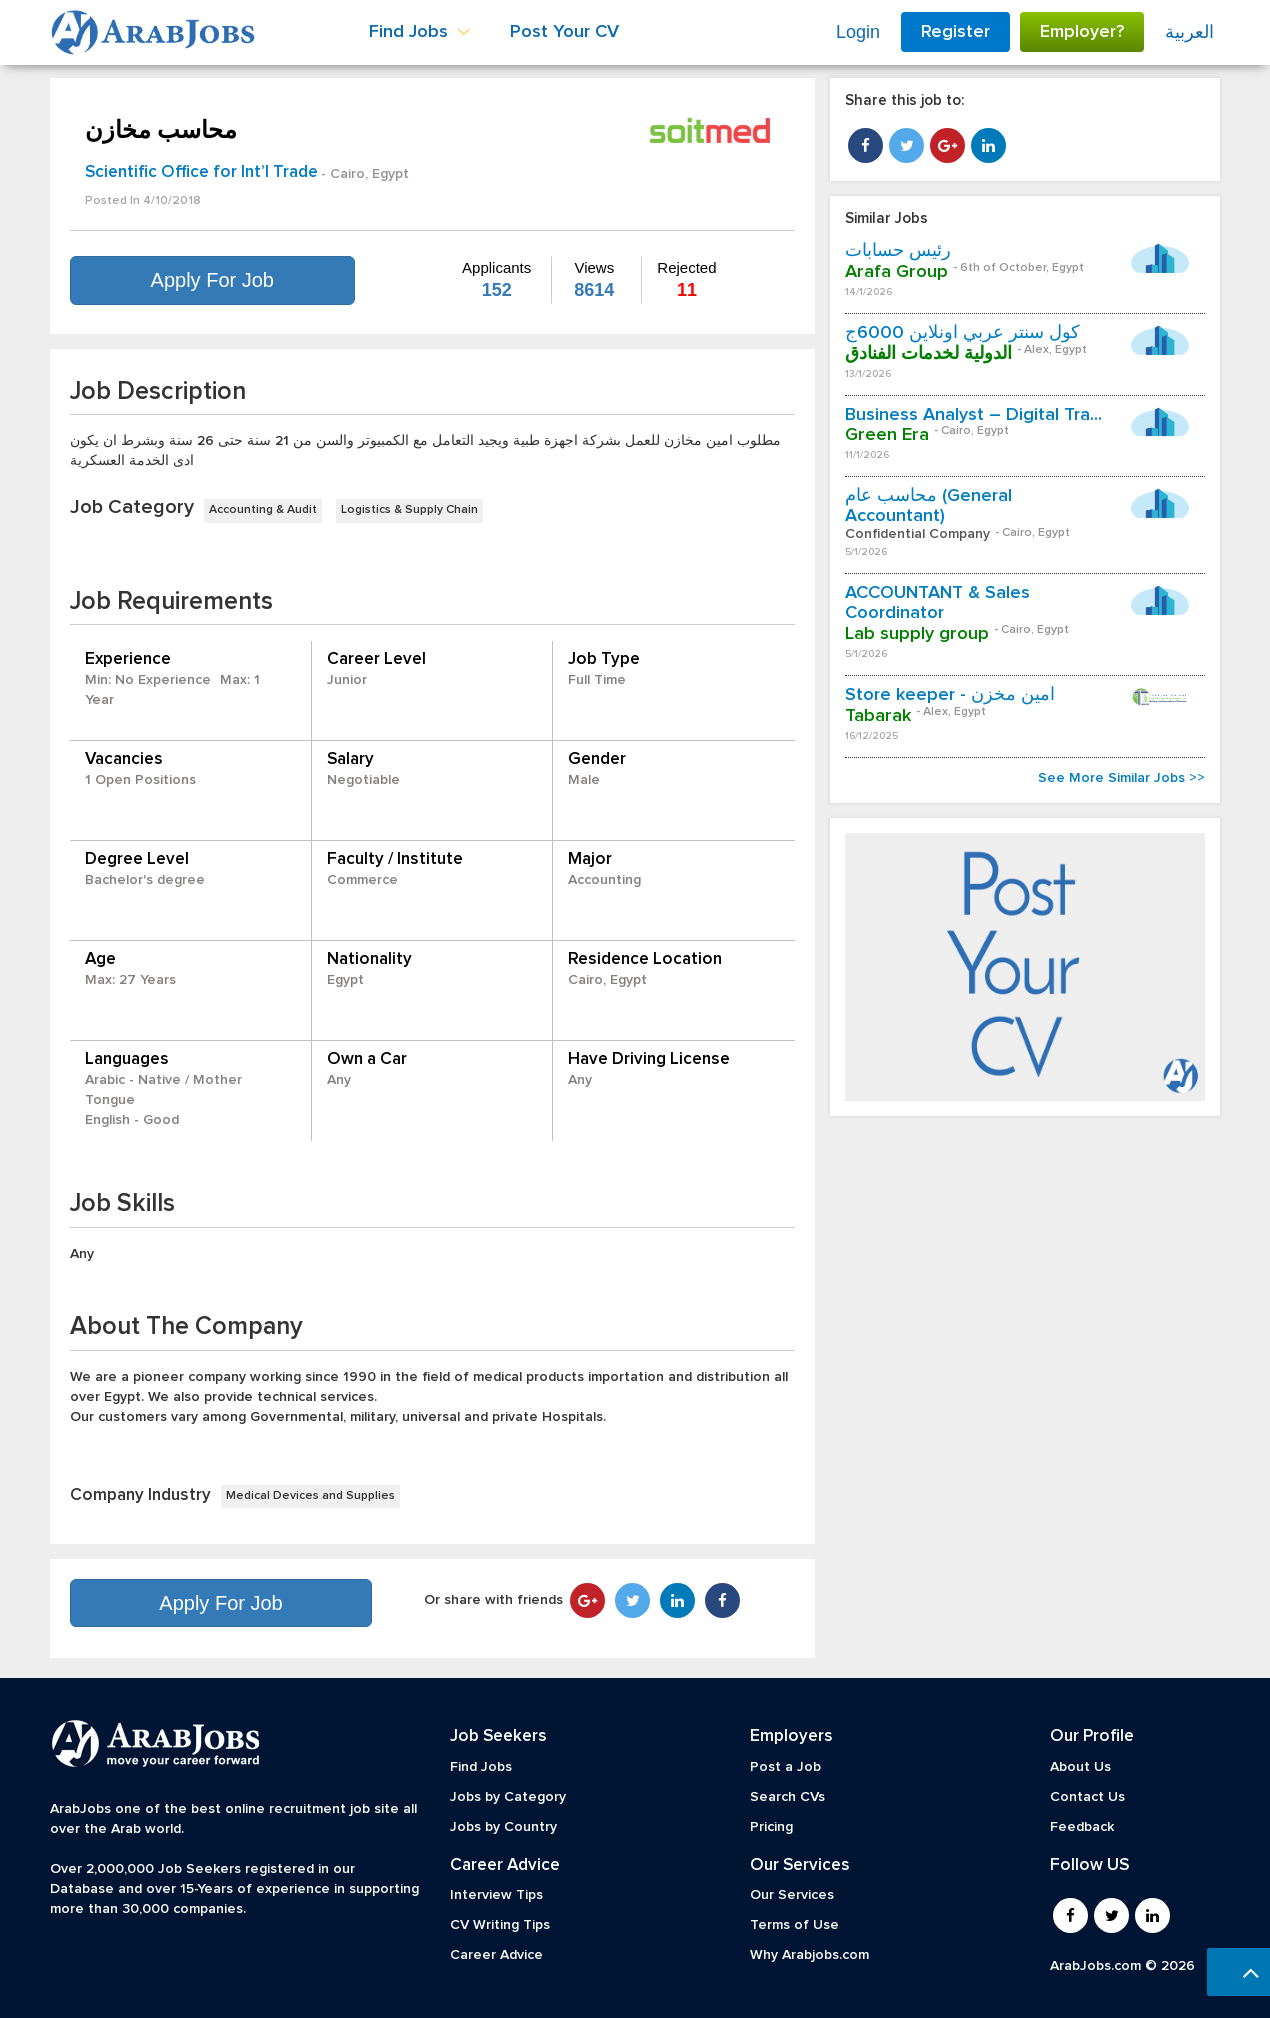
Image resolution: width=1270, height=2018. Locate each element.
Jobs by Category (508, 1797)
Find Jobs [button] (419, 32)
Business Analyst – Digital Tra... (973, 415)
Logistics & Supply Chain (409, 510)
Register (955, 32)
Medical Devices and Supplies (310, 1496)
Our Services (792, 1895)
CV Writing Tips (500, 1925)
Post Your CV (564, 32)
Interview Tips (496, 1895)
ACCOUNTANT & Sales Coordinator (937, 603)
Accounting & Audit (263, 510)
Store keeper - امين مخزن (950, 695)
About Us (1080, 1767)
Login (858, 32)
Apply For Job (212, 280)
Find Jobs (481, 1767)
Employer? (1082, 32)
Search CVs (787, 1797)
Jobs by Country (503, 1827)
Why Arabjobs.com (809, 1955)
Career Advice (496, 1955)
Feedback (1082, 1827)
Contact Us (1087, 1797)
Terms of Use (794, 1925)
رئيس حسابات (898, 251)
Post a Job (785, 1767)
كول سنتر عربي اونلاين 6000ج (962, 333)
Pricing (771, 1827)
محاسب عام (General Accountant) (928, 506)
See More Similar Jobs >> (1121, 778)
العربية (1189, 32)
